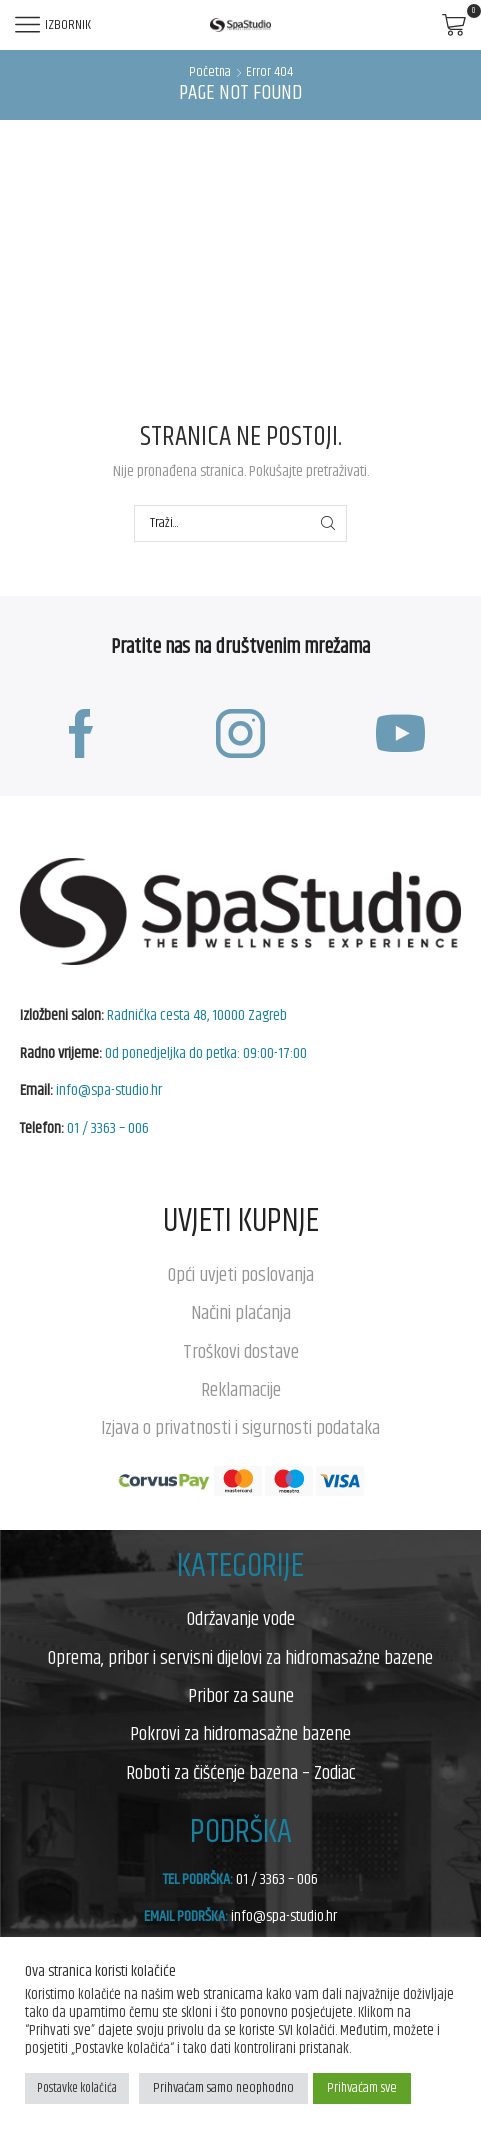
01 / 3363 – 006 (108, 1128)
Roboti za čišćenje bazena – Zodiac (241, 1773)
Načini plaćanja (241, 1313)
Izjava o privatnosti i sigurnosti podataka (240, 1428)
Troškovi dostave (241, 1352)
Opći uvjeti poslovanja (241, 1275)
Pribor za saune (241, 1696)
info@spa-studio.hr (109, 1090)
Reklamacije (241, 1390)
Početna (210, 72)
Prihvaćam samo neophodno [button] (223, 2088)
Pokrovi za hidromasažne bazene (240, 1734)
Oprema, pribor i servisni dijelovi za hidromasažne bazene (240, 1658)
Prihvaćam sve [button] (362, 2088)
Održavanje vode (241, 1619)
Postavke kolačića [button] (77, 2088)
